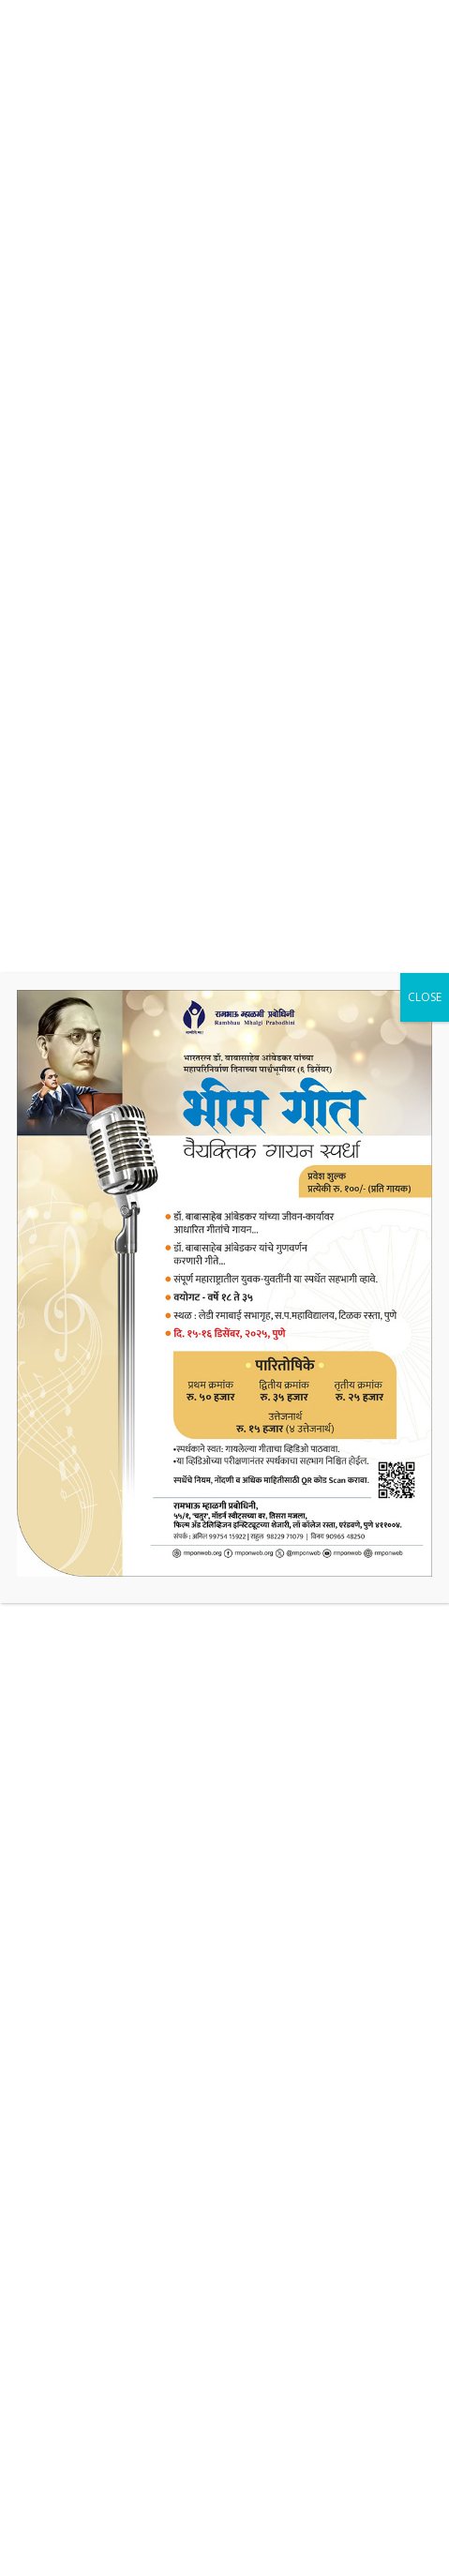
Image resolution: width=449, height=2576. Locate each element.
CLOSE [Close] (425, 997)
